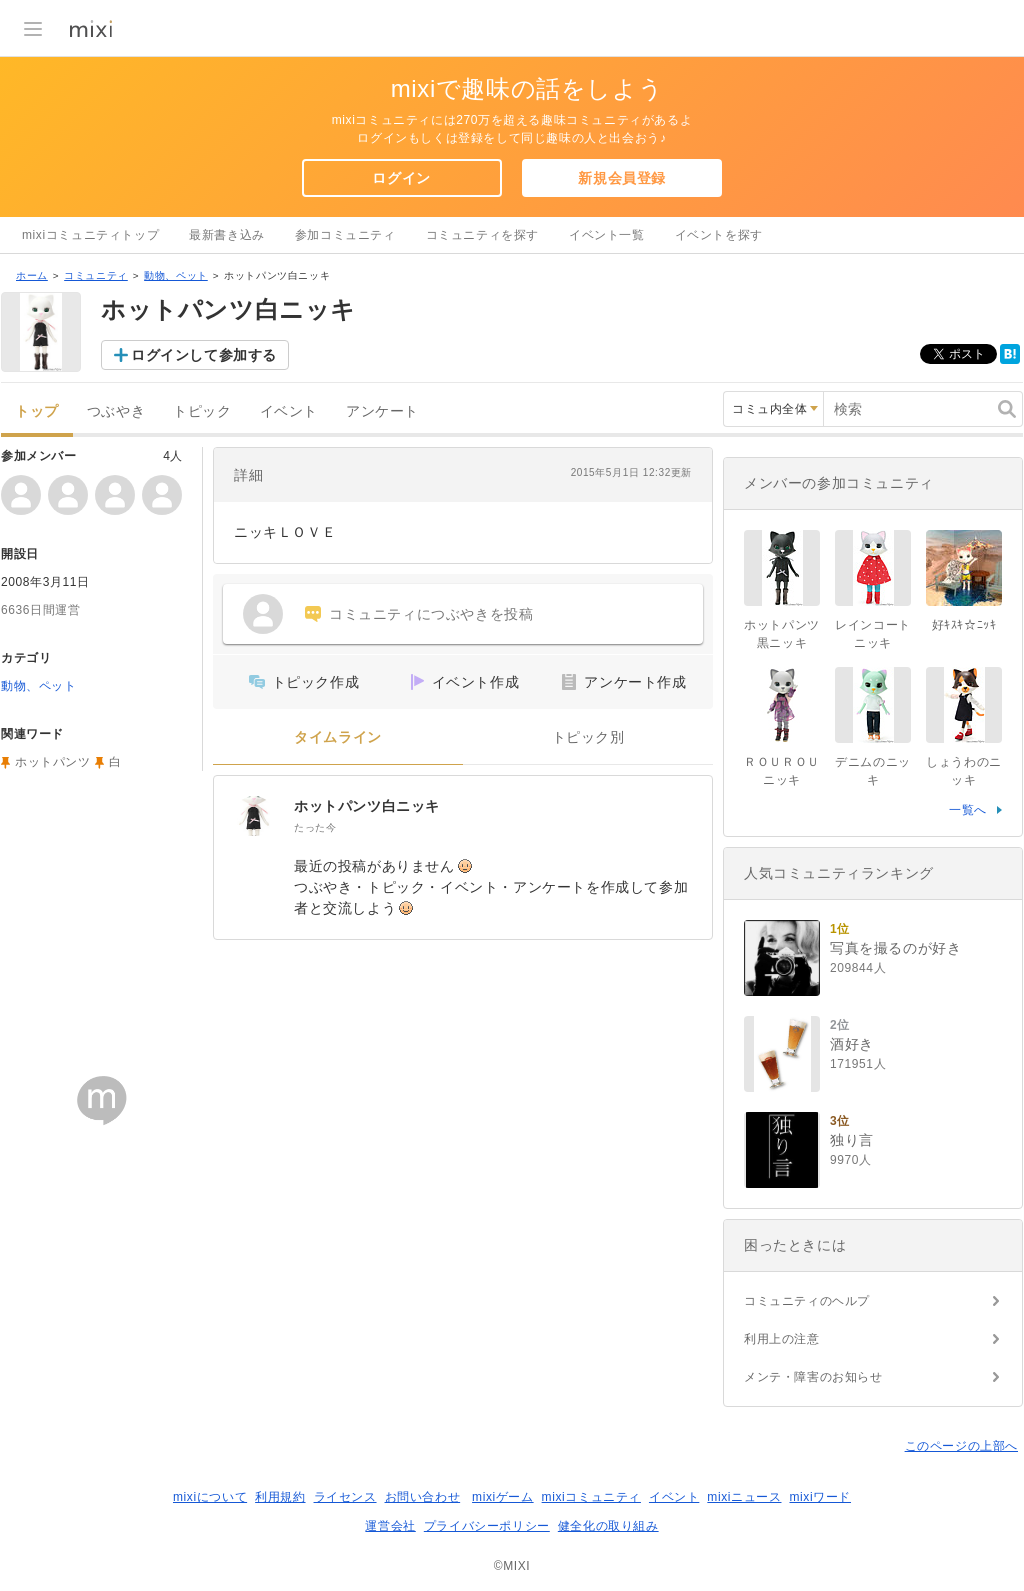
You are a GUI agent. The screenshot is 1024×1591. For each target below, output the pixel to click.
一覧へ (968, 810)
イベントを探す (719, 235)
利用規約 (280, 1497)
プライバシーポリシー (487, 1526)
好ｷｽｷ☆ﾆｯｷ (964, 625)
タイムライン (338, 737)
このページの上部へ (961, 1446)
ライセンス (345, 1497)
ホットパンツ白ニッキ (367, 806)
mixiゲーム (503, 1497)
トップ (37, 411)
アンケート (382, 411)
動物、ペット (176, 275)
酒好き (852, 1044)
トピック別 (588, 737)
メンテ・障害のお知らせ (813, 1377)
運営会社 (390, 1526)
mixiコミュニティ (591, 1497)
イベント (289, 411)
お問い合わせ (423, 1497)
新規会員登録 (622, 178)
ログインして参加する (204, 355)
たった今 (315, 827)
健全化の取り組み (608, 1526)
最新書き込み (227, 235)
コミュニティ (96, 275)
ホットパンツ (53, 762)
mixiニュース (744, 1497)
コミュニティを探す (482, 235)
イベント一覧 (607, 235)
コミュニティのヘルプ (807, 1301)
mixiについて (210, 1497)
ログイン (401, 178)
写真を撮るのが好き (895, 948)
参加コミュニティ (345, 235)
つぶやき (116, 411)
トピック (202, 411)
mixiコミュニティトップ (90, 235)
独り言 (852, 1140)
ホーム (32, 275)
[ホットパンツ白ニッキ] (254, 816)
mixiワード (820, 1497)
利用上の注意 (782, 1339)
